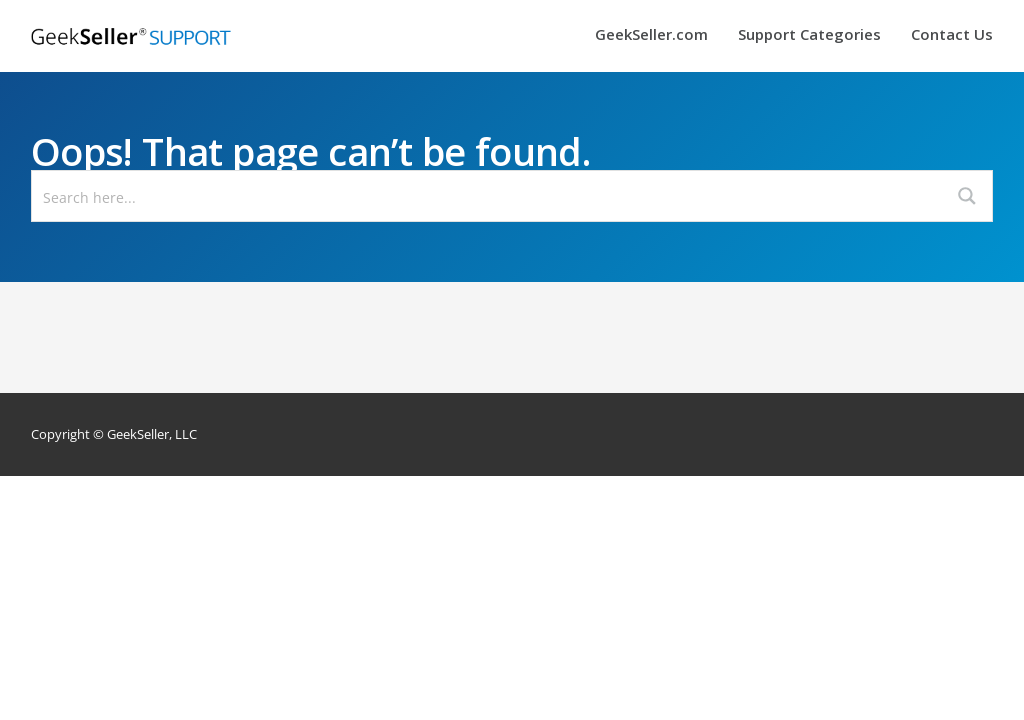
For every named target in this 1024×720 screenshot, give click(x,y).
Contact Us (952, 35)
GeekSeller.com (651, 35)
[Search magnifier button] (967, 196)
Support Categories (809, 35)
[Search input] (488, 196)
